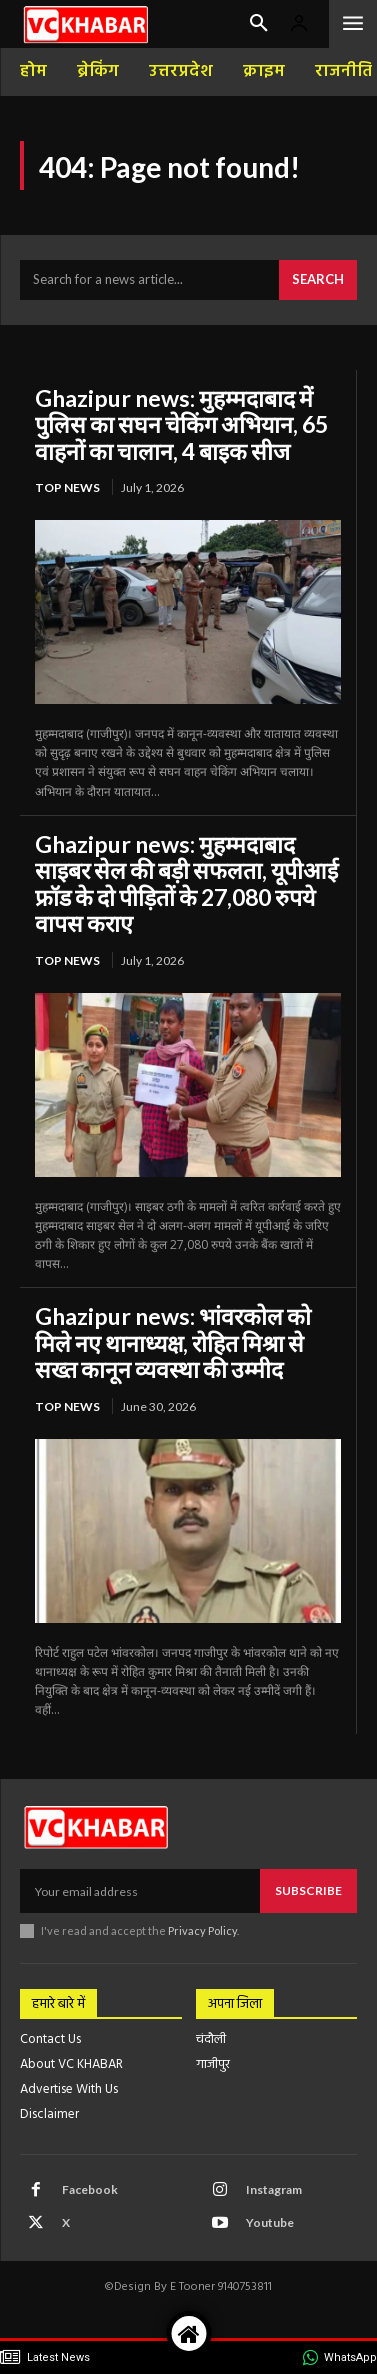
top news (67, 487)
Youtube (270, 2222)
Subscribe (308, 1890)
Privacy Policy (202, 1930)
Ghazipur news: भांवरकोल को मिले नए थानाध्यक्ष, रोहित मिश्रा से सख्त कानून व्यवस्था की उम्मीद (173, 1342)
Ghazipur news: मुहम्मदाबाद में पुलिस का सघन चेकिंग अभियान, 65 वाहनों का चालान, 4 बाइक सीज (181, 424)
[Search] (318, 280)
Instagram (274, 2189)
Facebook (90, 2189)
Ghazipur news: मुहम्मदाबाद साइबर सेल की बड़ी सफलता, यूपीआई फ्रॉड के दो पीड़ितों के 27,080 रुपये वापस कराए (186, 883)
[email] (140, 1891)
